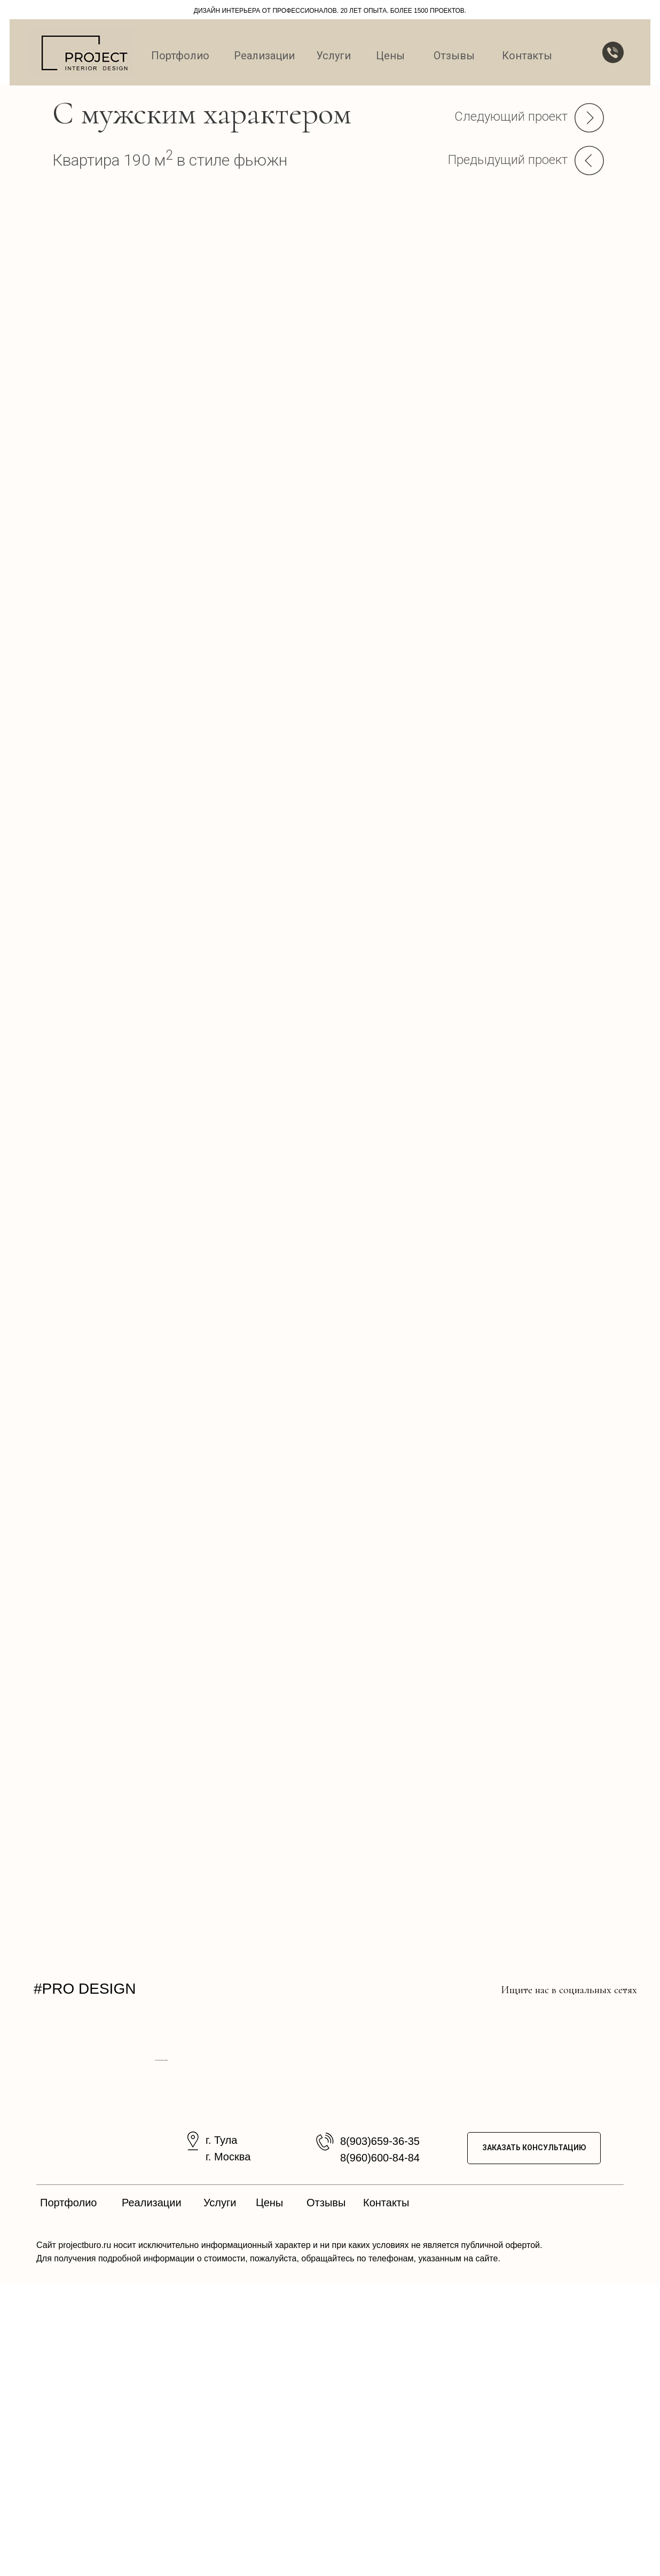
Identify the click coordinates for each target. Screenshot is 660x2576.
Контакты (527, 55)
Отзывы (454, 55)
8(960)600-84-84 (380, 2451)
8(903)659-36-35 (380, 2434)
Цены (390, 55)
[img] (410, 1989)
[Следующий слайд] (453, 2206)
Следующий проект (511, 116)
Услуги (333, 55)
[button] (613, 52)
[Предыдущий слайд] (207, 2206)
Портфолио (180, 55)
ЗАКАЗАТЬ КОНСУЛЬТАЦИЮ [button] (534, 2441)
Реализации (264, 55)
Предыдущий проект (508, 159)
